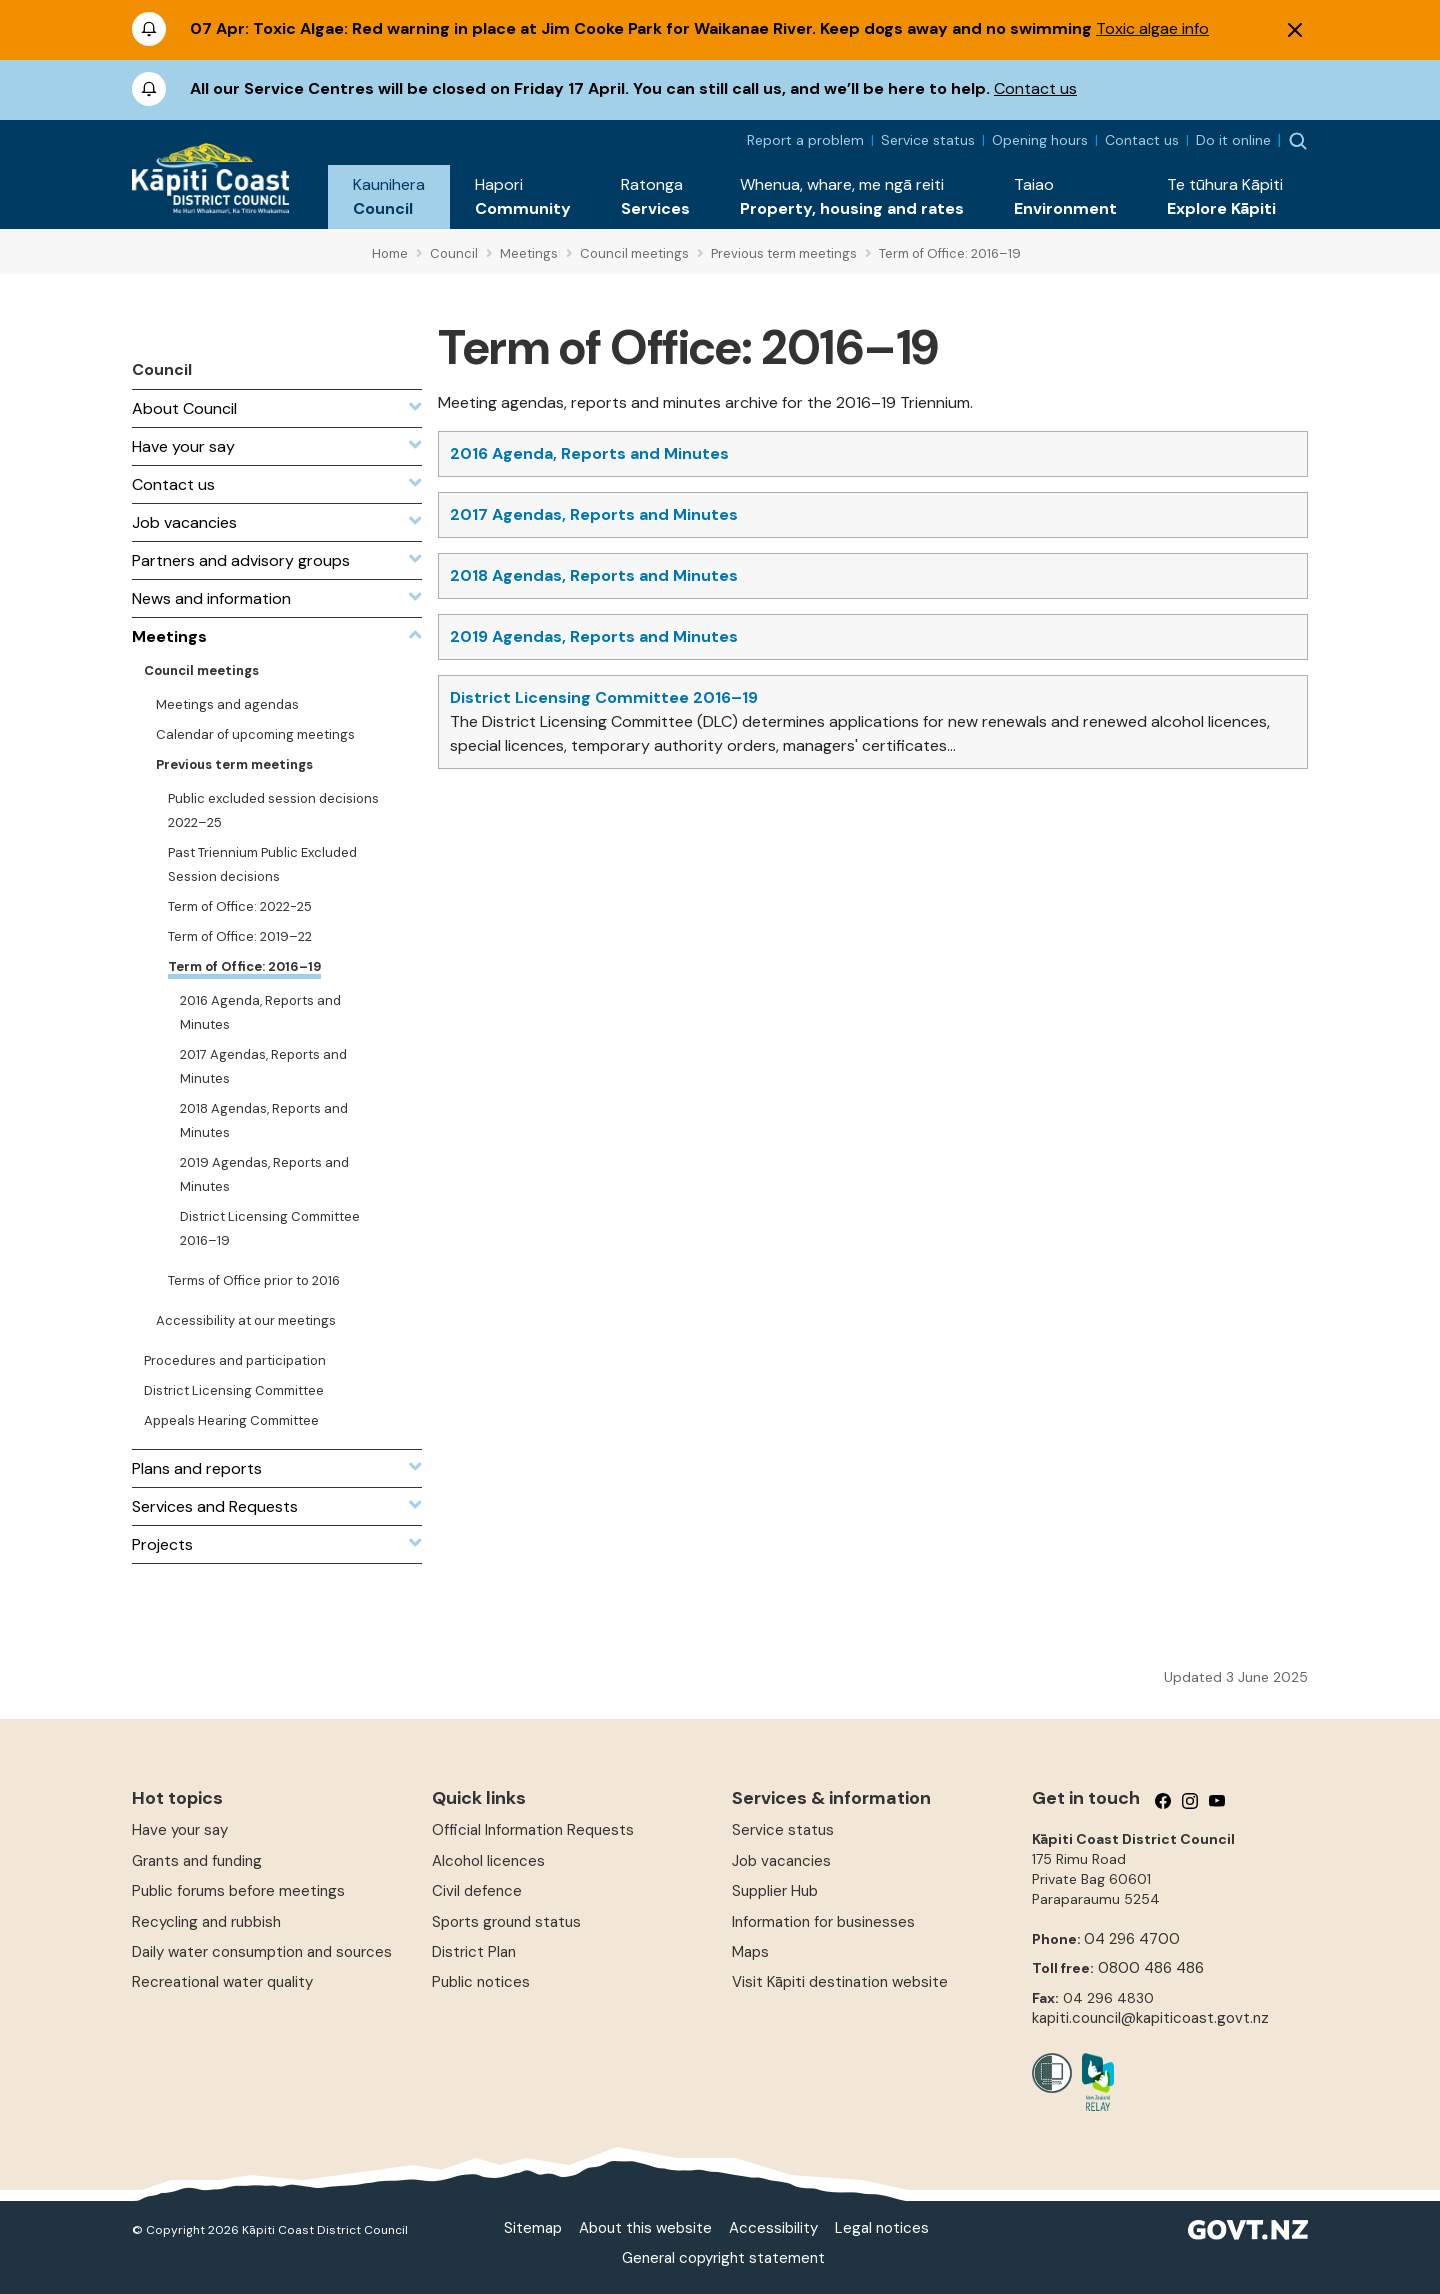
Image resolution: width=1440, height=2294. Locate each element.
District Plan (474, 1952)
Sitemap (533, 2228)
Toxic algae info (1152, 28)
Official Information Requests (533, 1830)
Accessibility (773, 2228)
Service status (928, 140)
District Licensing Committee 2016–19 (604, 697)
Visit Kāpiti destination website (840, 1982)
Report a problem (805, 140)
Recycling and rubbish (206, 1922)
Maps (750, 1952)
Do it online (1233, 140)
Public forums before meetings (238, 1891)
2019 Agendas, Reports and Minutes (594, 636)
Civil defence (477, 1891)
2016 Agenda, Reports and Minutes (589, 453)
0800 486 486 (1151, 1968)
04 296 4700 (1132, 1939)
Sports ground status (506, 1922)
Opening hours (1040, 140)
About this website (645, 2228)
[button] (389, 197)
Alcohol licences (488, 1861)
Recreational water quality (222, 1982)
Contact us (1035, 88)
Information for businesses (823, 1922)
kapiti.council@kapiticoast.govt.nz (1150, 2018)
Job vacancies (781, 1861)
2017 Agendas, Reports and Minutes (594, 514)
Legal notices (882, 2228)
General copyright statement (723, 2258)
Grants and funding (197, 1861)
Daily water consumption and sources (262, 1952)
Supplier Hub (775, 1891)
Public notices (481, 1982)
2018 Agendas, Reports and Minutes (594, 575)
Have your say (180, 1830)
